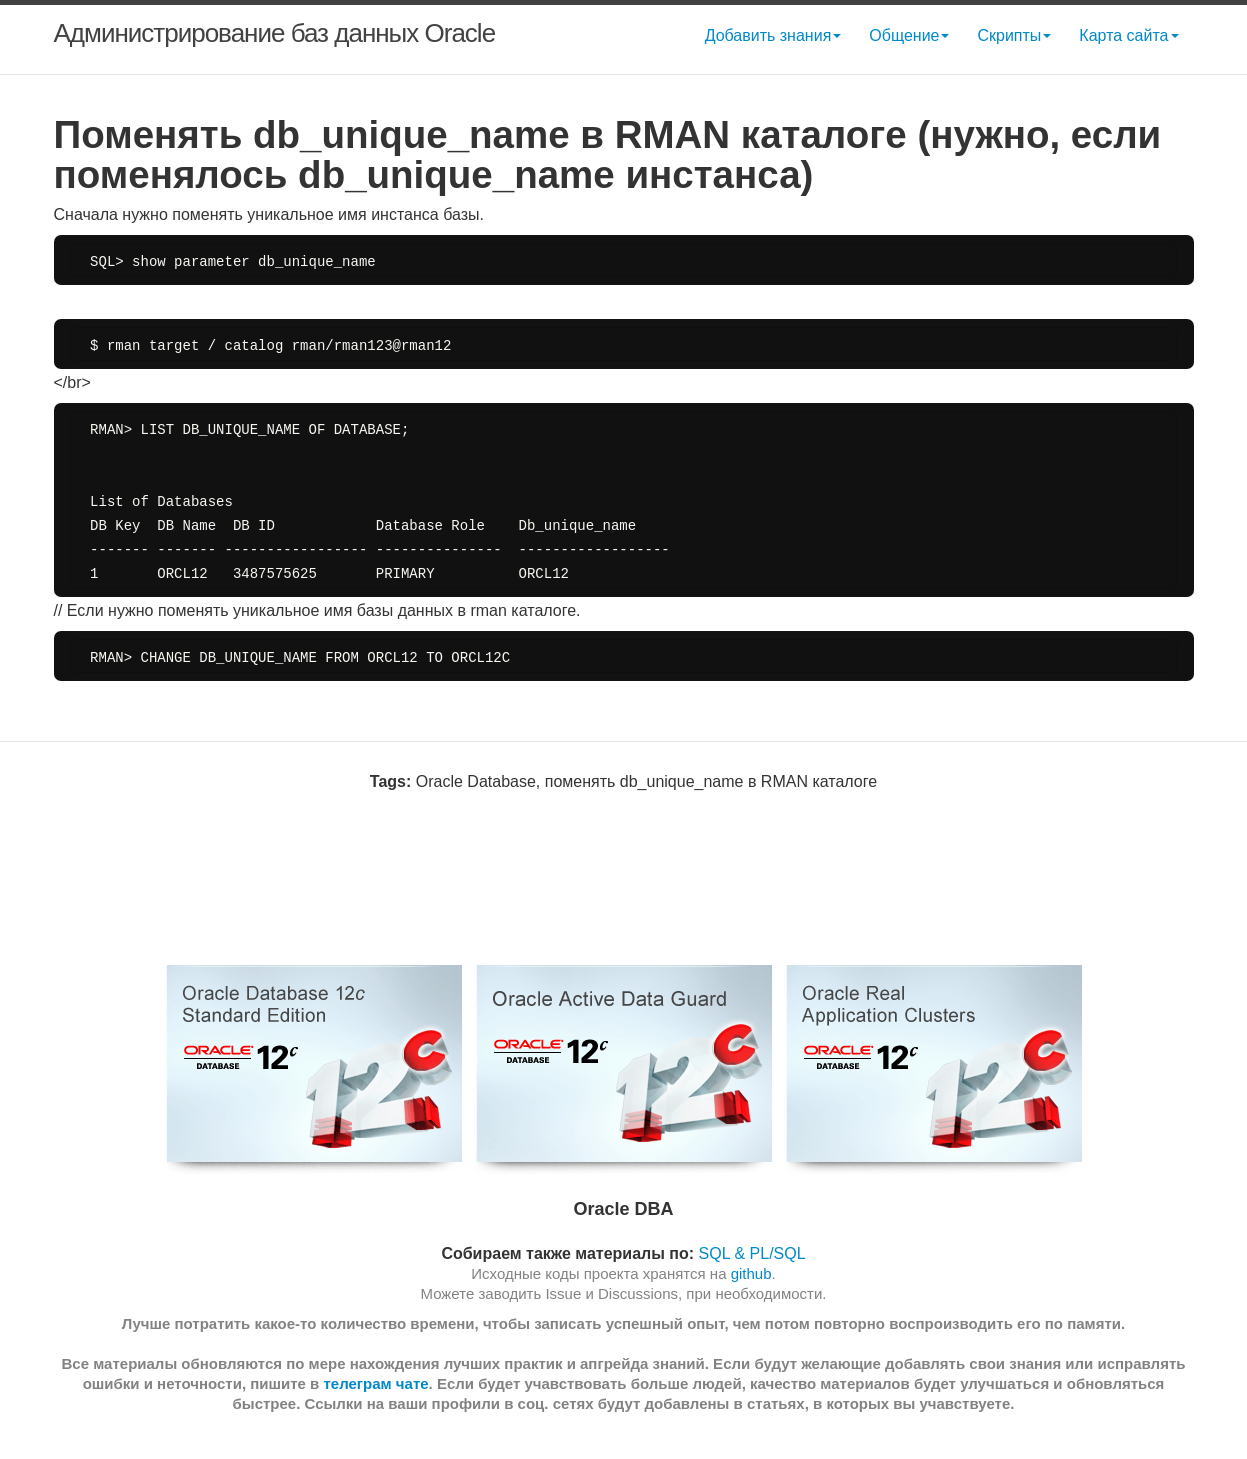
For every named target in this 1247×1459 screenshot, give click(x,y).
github (751, 1273)
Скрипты (1014, 35)
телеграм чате (375, 1383)
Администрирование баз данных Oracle (275, 33)
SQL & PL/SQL (752, 1253)
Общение (909, 35)
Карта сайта (1128, 35)
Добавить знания (773, 35)
